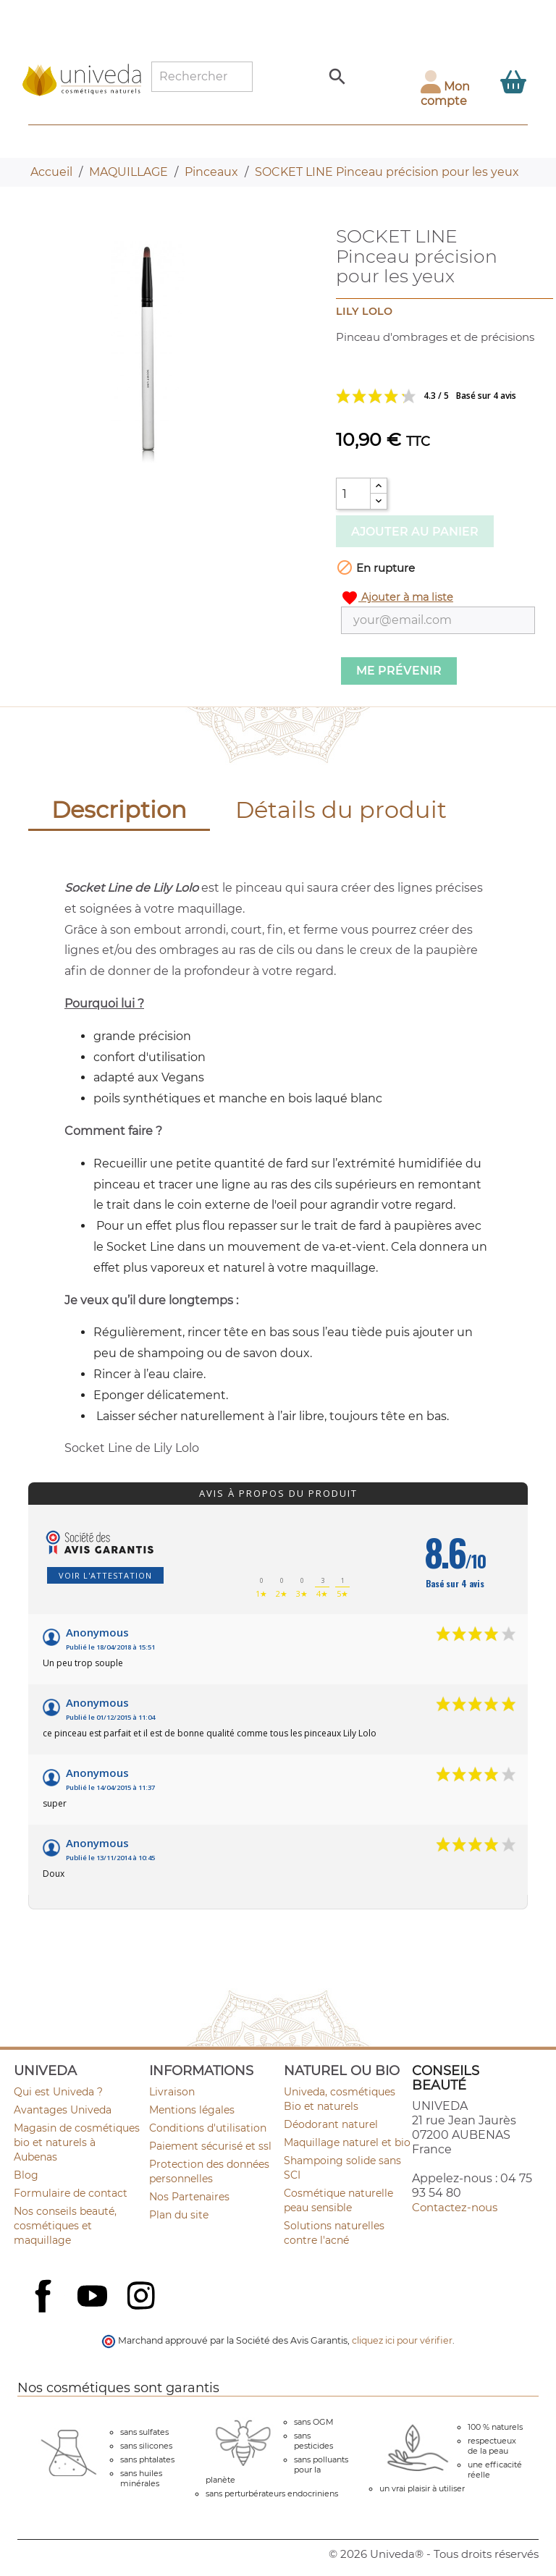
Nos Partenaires (189, 2196)
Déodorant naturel (331, 2124)
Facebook (44, 2311)
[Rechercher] (202, 77)
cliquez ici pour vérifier (402, 2340)
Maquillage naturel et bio (347, 2142)
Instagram (142, 2297)
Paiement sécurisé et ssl (210, 2146)
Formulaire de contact (70, 2193)
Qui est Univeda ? (58, 2091)
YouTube (94, 2297)
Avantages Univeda (62, 2109)
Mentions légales (192, 2109)
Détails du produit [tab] (341, 809)
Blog (26, 2175)
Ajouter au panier (415, 532)
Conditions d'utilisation (207, 2127)
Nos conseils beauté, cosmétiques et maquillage (65, 2226)
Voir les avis (435, 396)
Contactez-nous (454, 2207)
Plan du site (178, 2214)
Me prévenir (399, 670)
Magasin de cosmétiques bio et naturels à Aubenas (77, 2142)
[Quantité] (353, 494)
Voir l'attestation (105, 1575)
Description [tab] (119, 809)
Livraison (172, 2091)
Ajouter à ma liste (397, 598)
